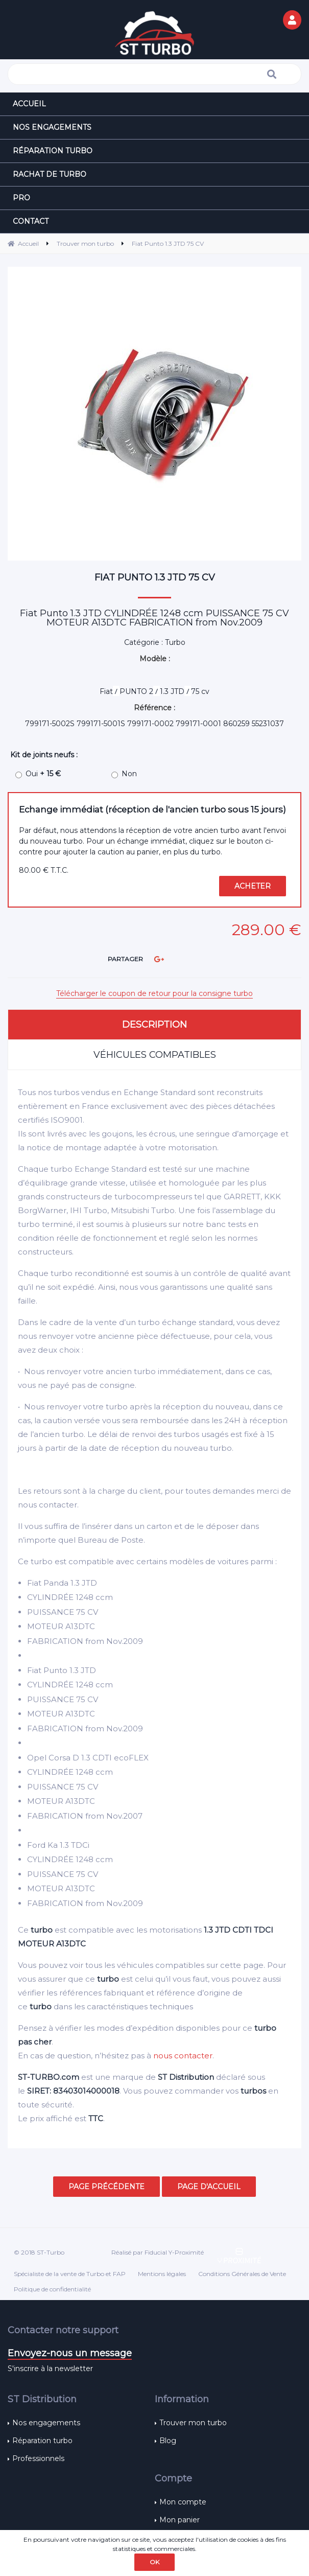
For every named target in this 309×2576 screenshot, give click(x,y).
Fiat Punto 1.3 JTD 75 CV (154, 577)
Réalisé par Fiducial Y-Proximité (157, 2252)
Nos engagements (46, 2422)
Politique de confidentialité (52, 2289)
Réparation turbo (42, 2440)
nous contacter (182, 2055)
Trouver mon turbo (193, 2422)
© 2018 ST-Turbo (39, 2252)
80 (43, 870)
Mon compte (182, 2502)
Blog (167, 2440)
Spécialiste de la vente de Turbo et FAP (70, 2274)
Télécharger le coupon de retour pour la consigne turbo (154, 993)
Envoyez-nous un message (70, 2353)
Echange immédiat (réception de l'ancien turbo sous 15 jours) (152, 809)
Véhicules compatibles (154, 1054)
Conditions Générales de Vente (242, 2274)
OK (154, 2562)
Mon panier (179, 2519)
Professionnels (38, 2458)
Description (154, 1024)
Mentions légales (162, 2274)
